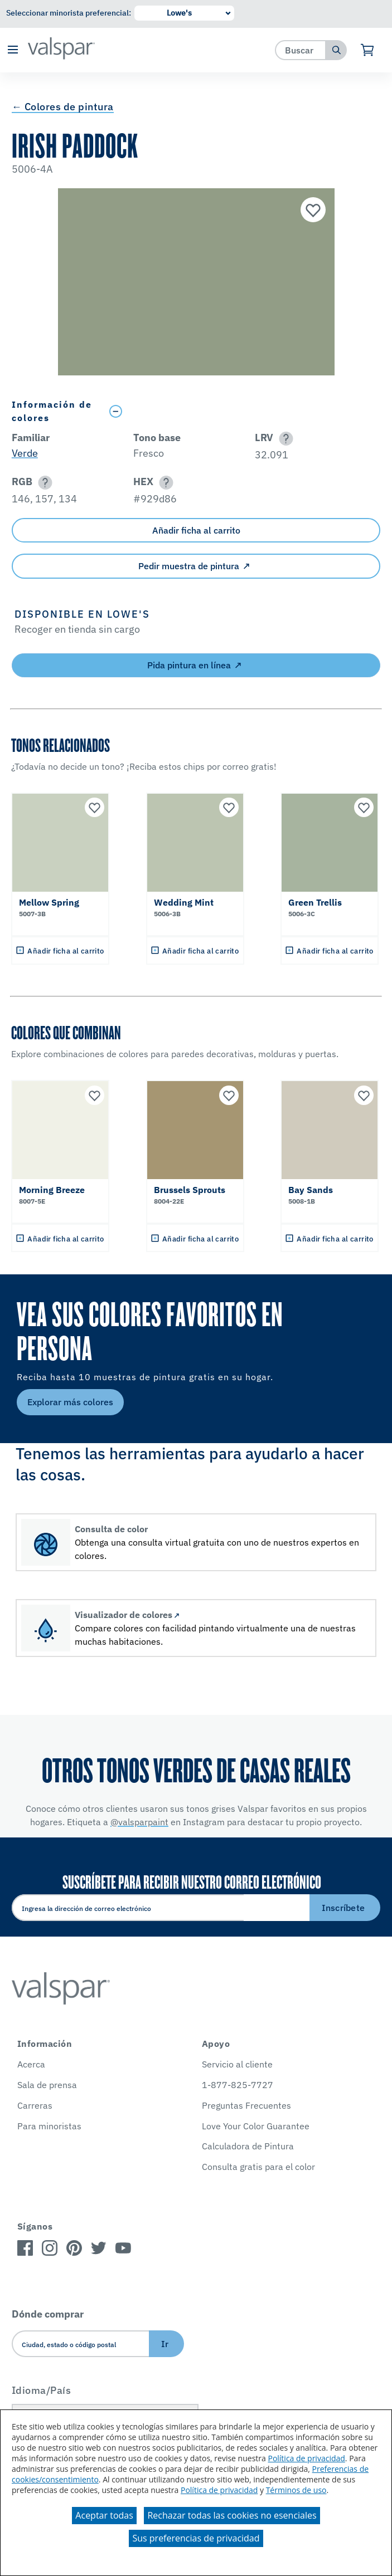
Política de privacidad (306, 2458)
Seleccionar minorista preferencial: (68, 13)
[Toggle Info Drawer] (242, 411)
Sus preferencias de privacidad (195, 2538)
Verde (25, 453)
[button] (12, 50)
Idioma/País (41, 2390)
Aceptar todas (104, 2515)
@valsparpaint (139, 1821)
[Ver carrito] (368, 50)
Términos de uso (296, 2490)
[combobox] (301, 50)
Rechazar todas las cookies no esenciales (231, 2515)
